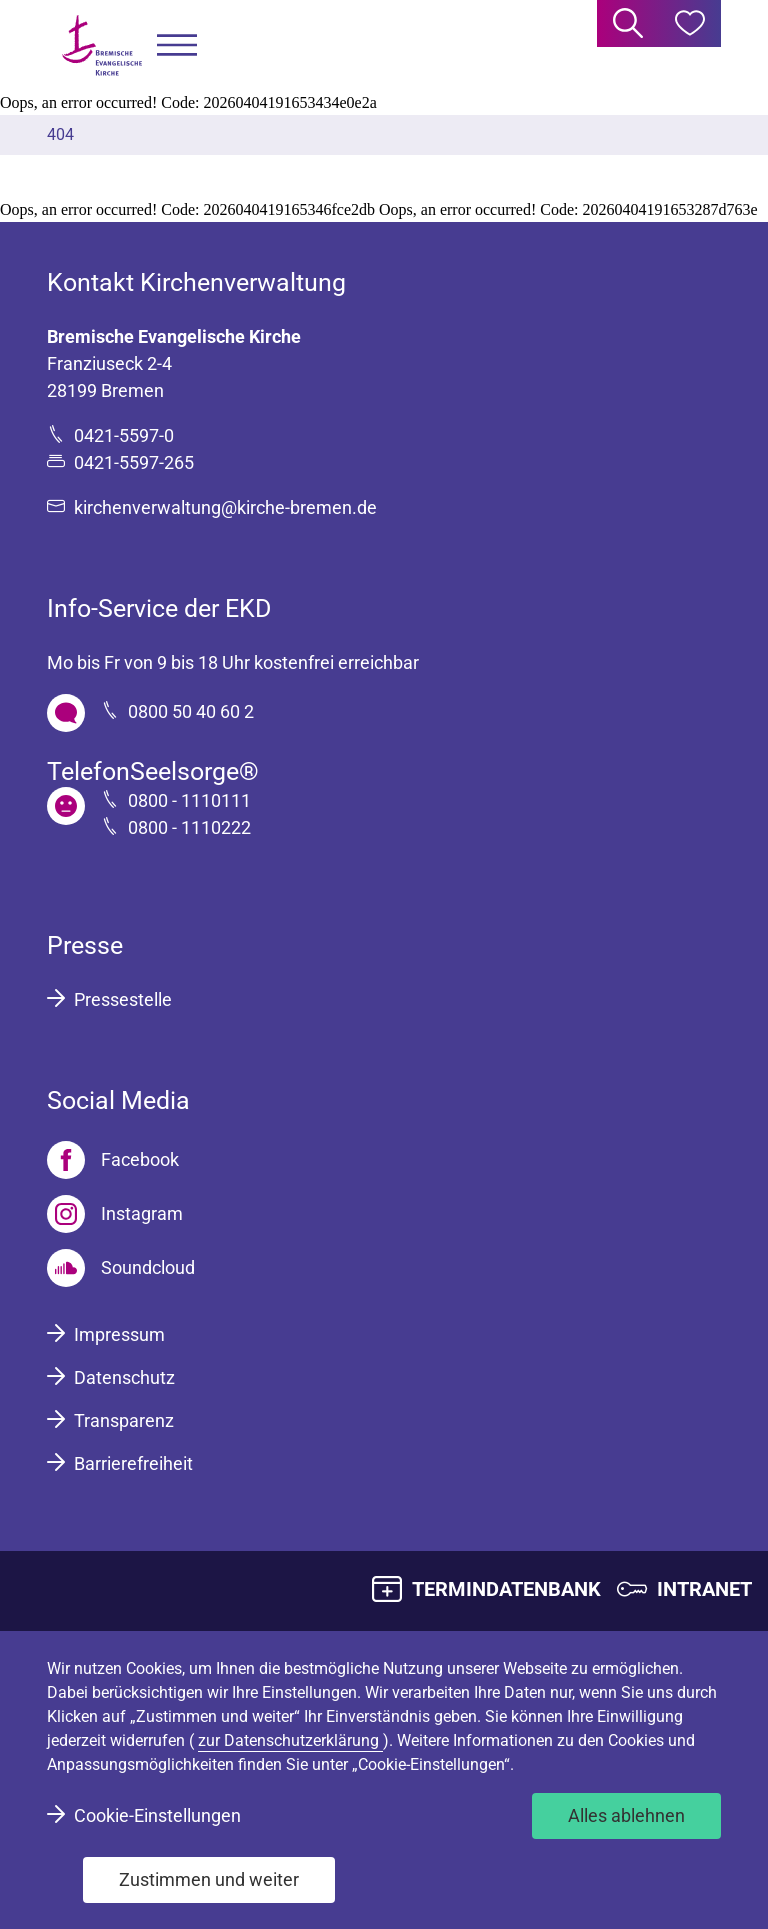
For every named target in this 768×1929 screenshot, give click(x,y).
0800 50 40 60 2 (191, 711)
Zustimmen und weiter (209, 1879)
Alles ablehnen (626, 1815)
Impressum (119, 1334)
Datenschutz (124, 1377)
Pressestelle (123, 999)
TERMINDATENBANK (506, 1589)
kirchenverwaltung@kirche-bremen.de (225, 507)
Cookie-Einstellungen (157, 1815)
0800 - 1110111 (189, 800)
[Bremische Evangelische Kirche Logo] (102, 45)
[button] (177, 45)
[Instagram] (115, 1214)
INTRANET (704, 1589)
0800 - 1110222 (189, 827)
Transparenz (124, 1420)
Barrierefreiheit (133, 1463)
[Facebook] (113, 1160)
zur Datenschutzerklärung (290, 1740)
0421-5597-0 (124, 435)
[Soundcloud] (121, 1268)
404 (60, 134)
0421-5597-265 (134, 462)
